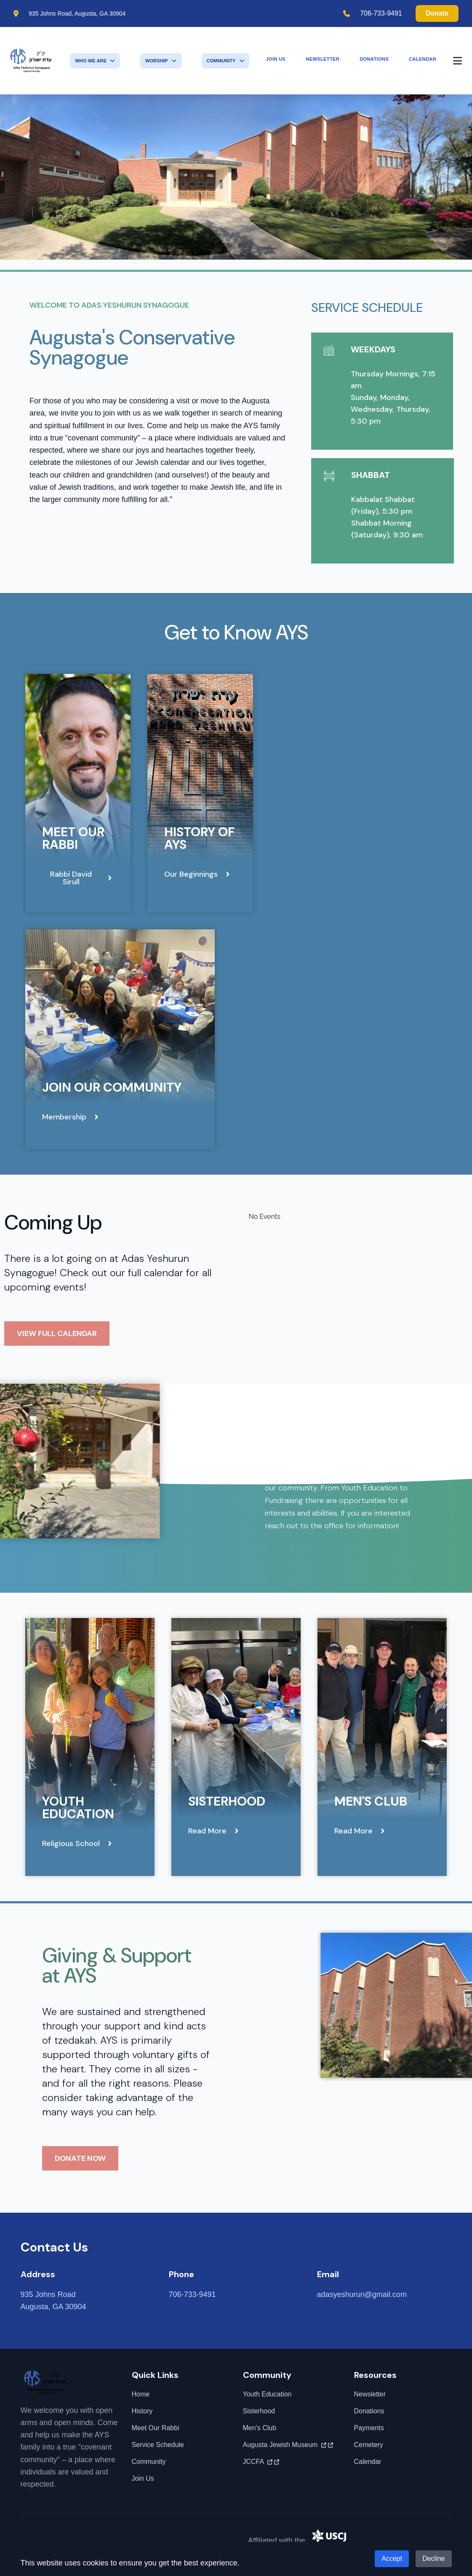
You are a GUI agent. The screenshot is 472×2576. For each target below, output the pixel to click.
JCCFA (261, 2462)
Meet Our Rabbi (73, 838)
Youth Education (78, 1807)
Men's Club (370, 1801)
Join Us (276, 59)
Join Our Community (111, 1087)
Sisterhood (226, 1801)
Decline (433, 2558)
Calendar (422, 59)
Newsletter (322, 59)
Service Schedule (158, 2444)
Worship (160, 60)
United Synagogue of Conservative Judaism (382, 2540)
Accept (391, 2558)
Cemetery (368, 2444)
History (142, 2411)
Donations (374, 59)
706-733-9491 (381, 13)
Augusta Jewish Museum (288, 2445)
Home (141, 2394)
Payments (369, 2427)
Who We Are (95, 60)
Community (225, 60)
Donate (437, 13)
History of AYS (199, 838)
